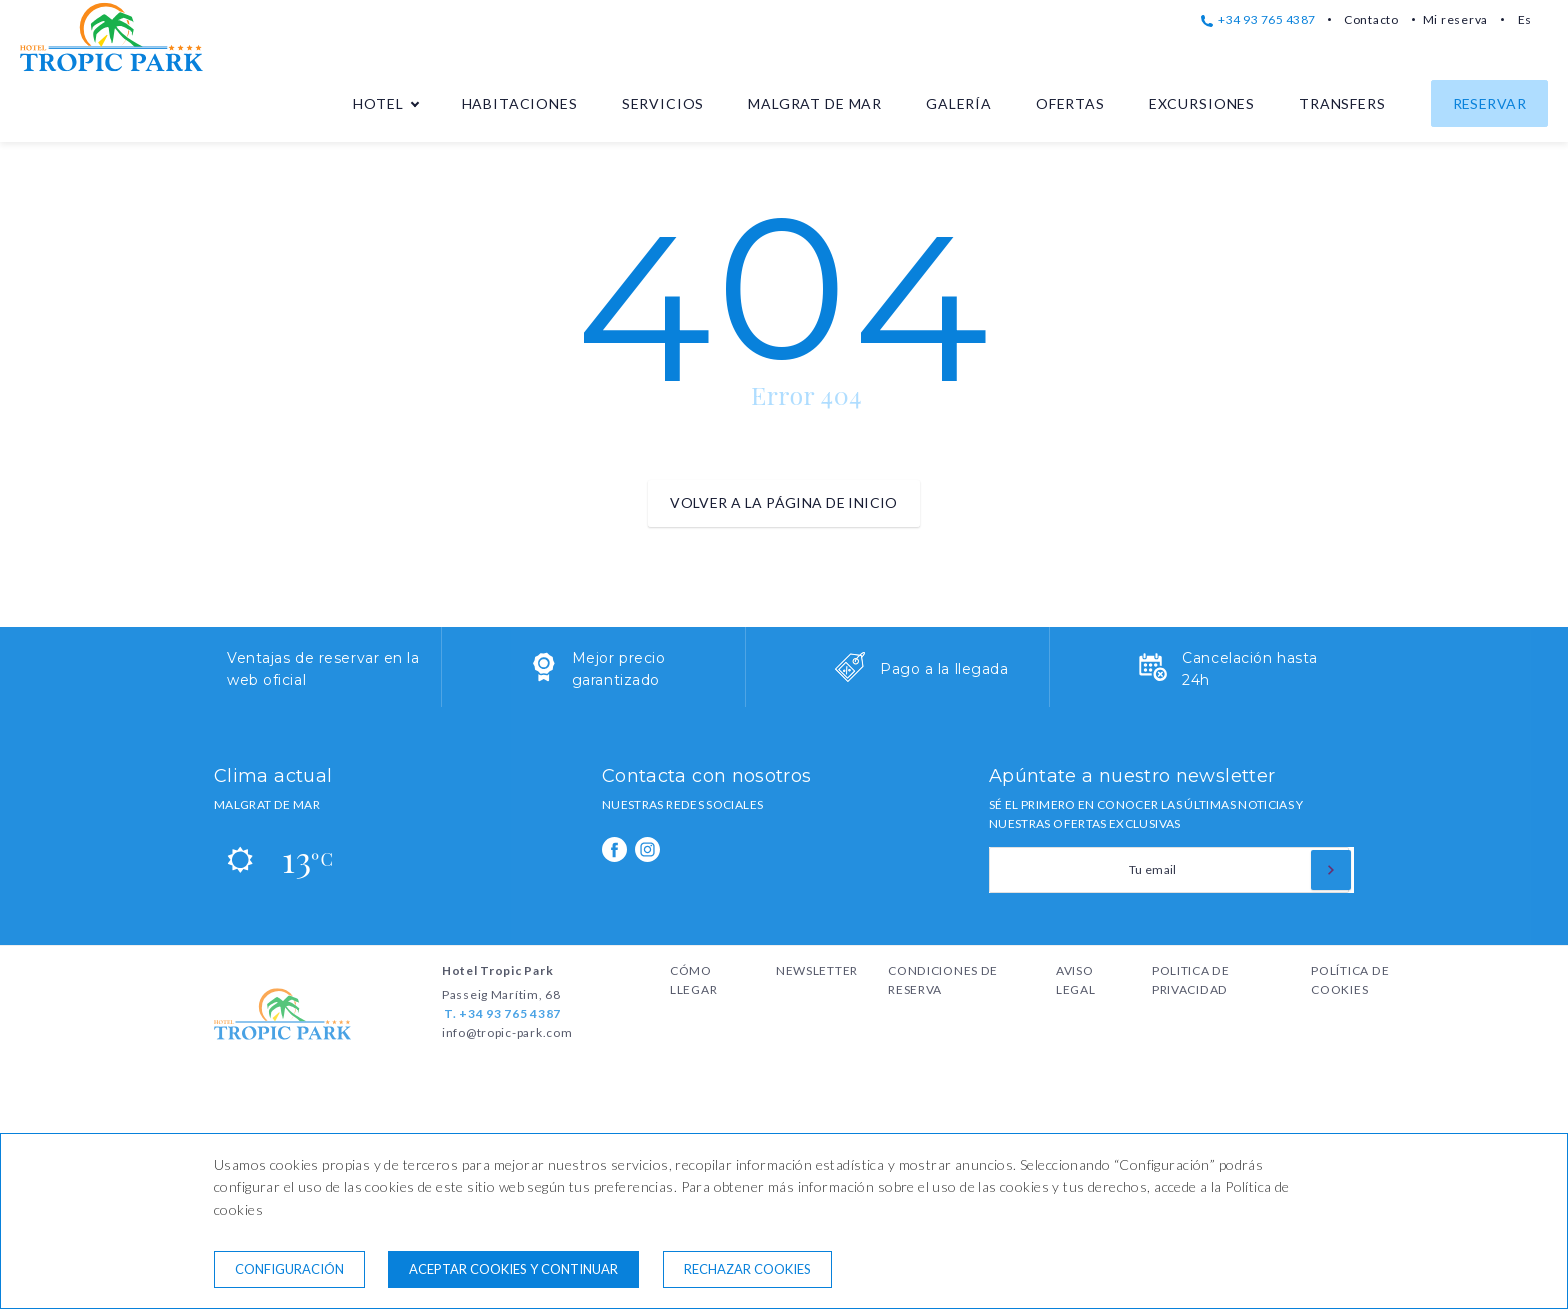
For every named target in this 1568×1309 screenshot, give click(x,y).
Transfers (1342, 103)
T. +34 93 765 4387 (502, 1013)
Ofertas (1070, 103)
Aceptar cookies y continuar (513, 1269)
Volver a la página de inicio (784, 502)
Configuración (289, 1269)
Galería (959, 103)
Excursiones (1202, 103)
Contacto (1371, 19)
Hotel (378, 103)
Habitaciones (520, 103)
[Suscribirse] (1331, 870)
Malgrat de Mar (815, 103)
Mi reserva (1455, 19)
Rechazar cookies (747, 1269)
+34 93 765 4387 (1258, 19)
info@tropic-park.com (507, 1032)
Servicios (663, 103)
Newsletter (817, 970)
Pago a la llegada (944, 669)
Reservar (1489, 103)
